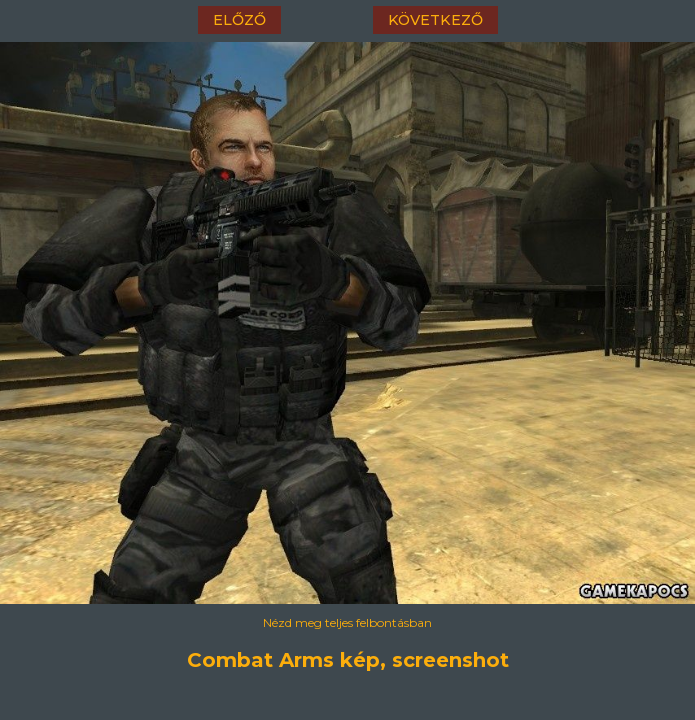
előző (239, 20)
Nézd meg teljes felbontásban (347, 622)
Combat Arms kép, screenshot (348, 660)
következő (435, 20)
